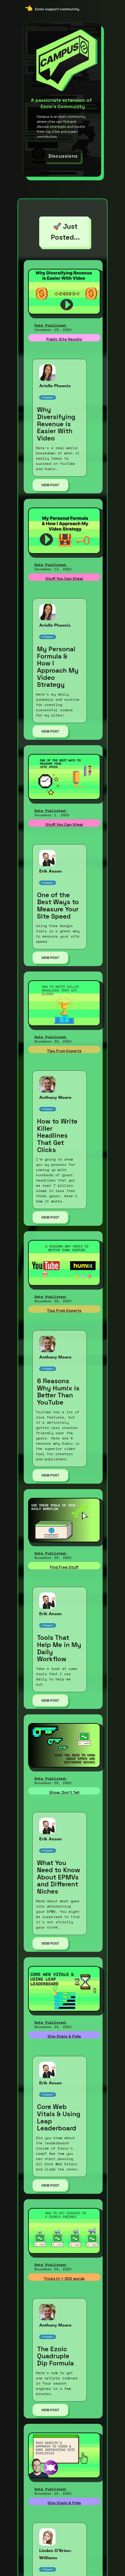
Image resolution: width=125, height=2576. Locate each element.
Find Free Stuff (64, 1567)
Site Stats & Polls (64, 2036)
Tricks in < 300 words (64, 2278)
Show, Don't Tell (64, 1792)
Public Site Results (64, 339)
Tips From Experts (64, 1050)
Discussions (63, 156)
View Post (50, 485)
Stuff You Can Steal (64, 578)
